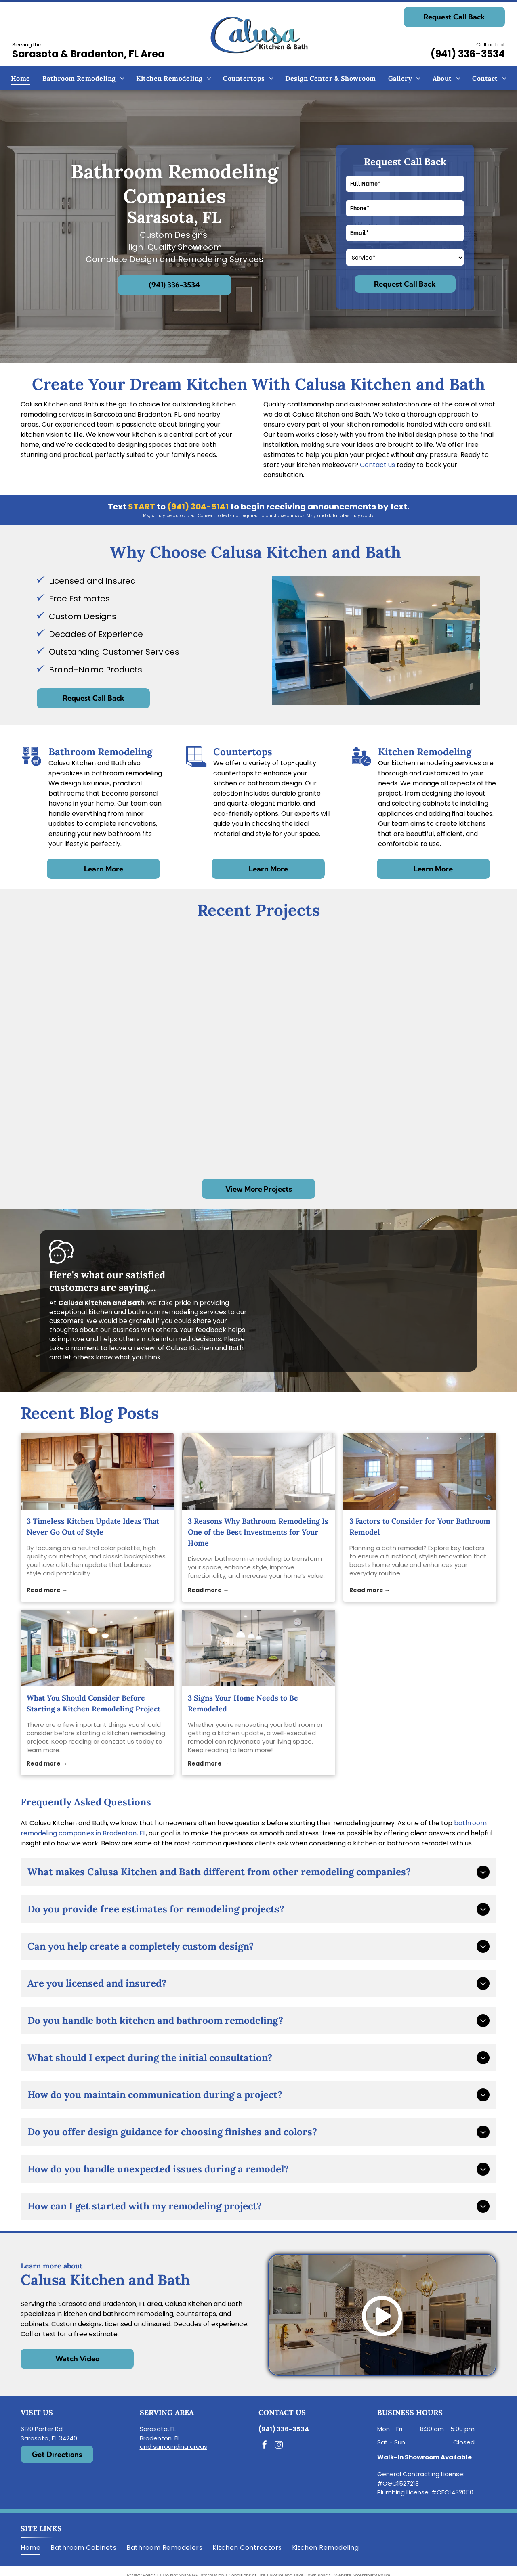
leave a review (132, 1348)
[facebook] (264, 2446)
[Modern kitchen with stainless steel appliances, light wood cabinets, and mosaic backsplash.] (93, 1109)
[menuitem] (20, 78)
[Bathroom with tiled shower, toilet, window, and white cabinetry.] (400, 1049)
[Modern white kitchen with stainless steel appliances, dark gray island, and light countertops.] (93, 990)
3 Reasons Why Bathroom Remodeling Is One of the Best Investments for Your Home (258, 1532)
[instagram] (279, 2446)
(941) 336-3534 (468, 54)
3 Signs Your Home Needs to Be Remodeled (243, 1703)
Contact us (377, 464)
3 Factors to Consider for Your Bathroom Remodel (419, 1526)
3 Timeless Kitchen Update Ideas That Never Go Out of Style (93, 1526)
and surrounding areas (173, 2446)
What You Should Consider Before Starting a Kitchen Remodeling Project (93, 1703)
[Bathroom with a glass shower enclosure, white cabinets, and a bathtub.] (235, 1109)
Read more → (47, 1590)
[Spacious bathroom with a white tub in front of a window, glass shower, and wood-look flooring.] (235, 990)
